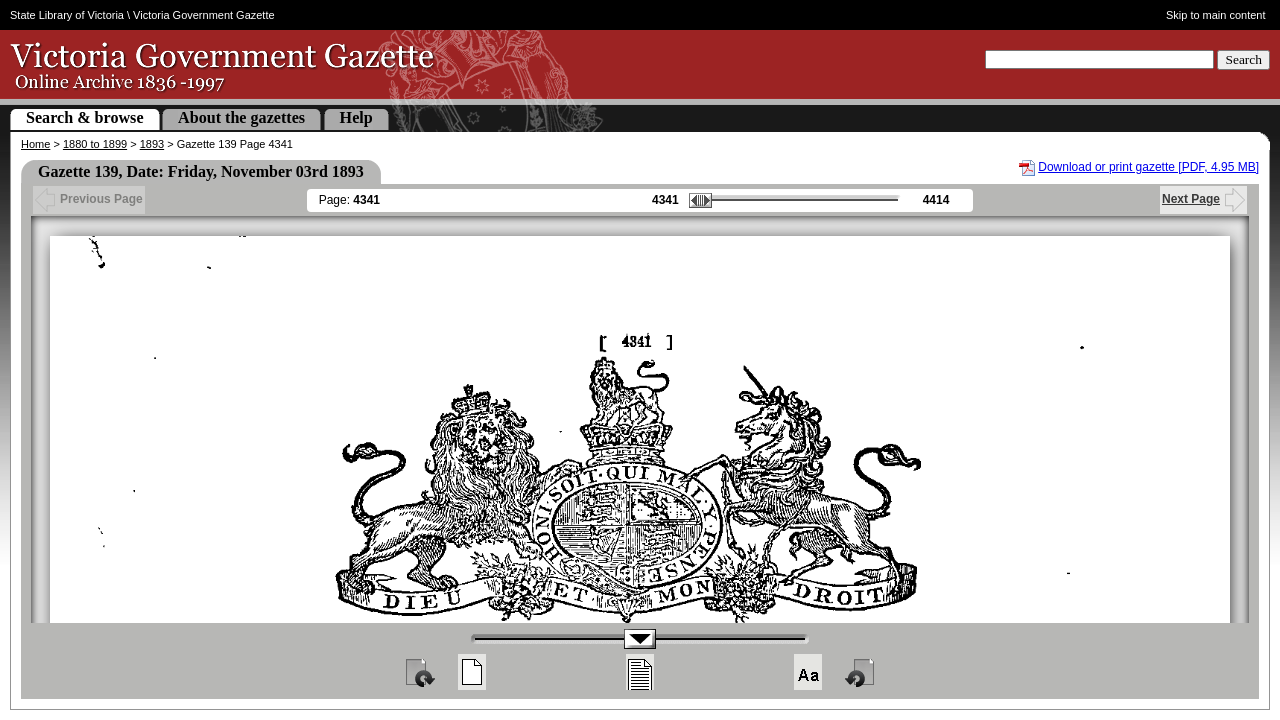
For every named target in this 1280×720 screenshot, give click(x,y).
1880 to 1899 (95, 144)
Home (35, 144)
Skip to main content (1216, 15)
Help (356, 117)
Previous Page (89, 199)
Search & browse (85, 117)
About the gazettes (241, 117)
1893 (152, 144)
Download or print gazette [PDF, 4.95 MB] (1148, 167)
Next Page (1203, 199)
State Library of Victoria (67, 15)
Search (1243, 59)
